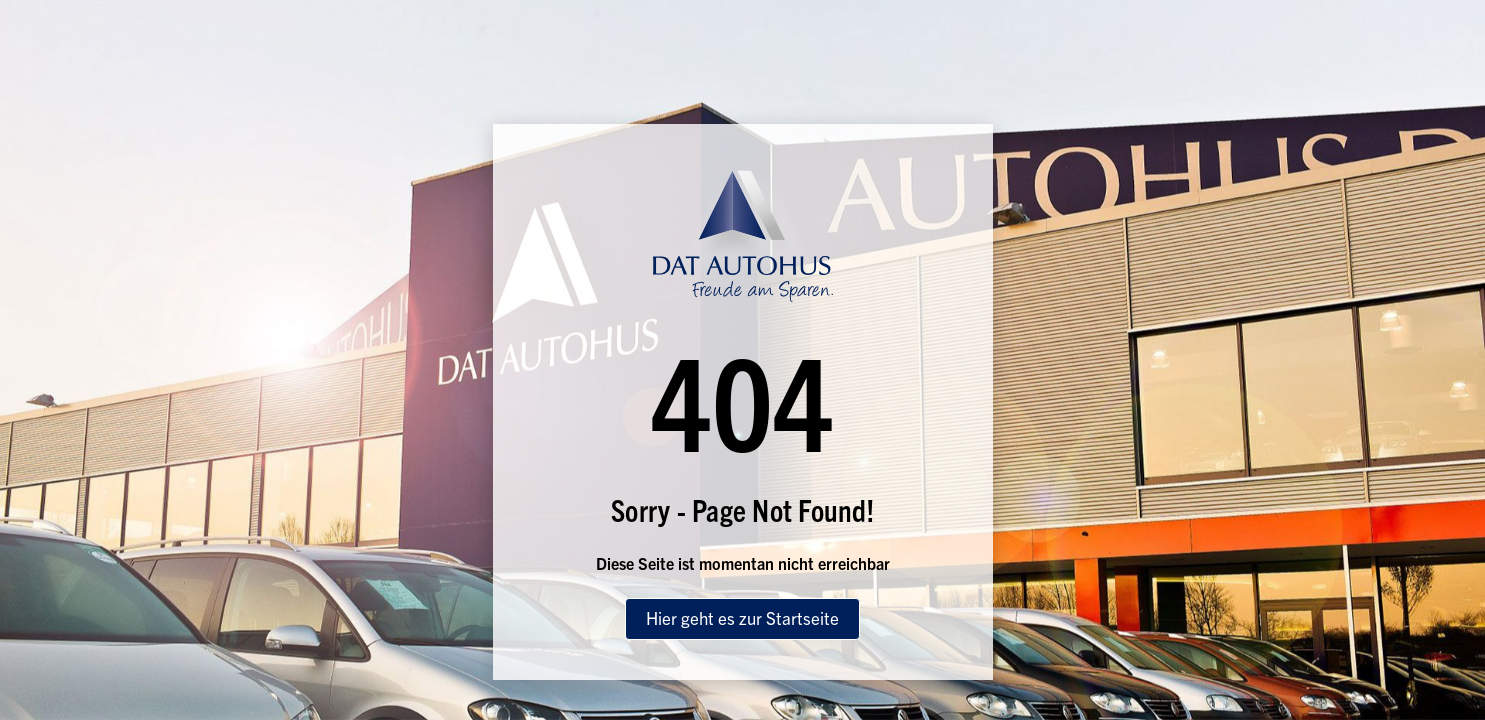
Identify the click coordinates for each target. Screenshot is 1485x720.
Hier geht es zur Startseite (742, 617)
